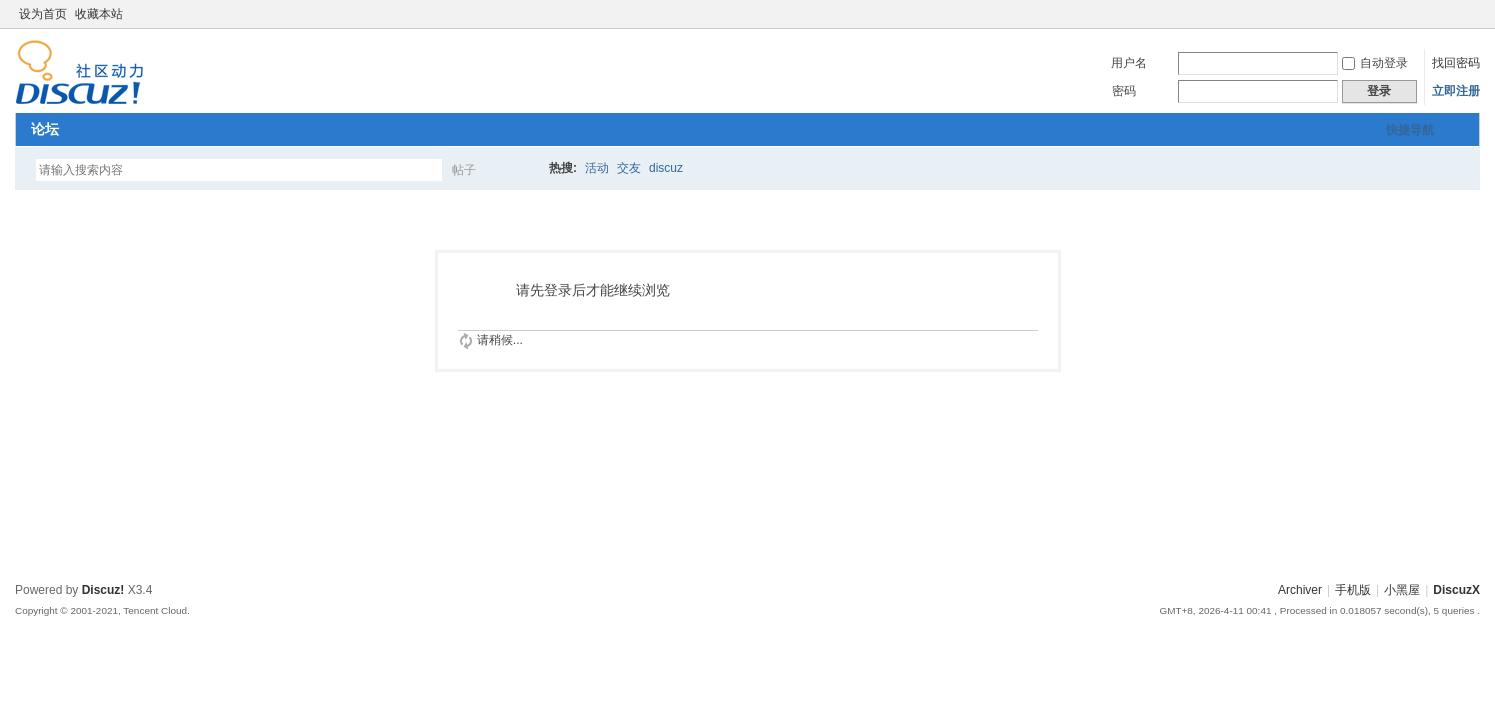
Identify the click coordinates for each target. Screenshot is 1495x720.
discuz (666, 168)
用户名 (1129, 63)
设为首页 (43, 14)
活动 (597, 168)
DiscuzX (1456, 590)
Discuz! (103, 590)
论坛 (45, 129)
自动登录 (1375, 63)
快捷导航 (1410, 130)
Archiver (1300, 590)
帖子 (464, 170)
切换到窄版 (1468, 14)
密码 (1124, 91)
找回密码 (1456, 63)
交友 (629, 168)
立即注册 (1456, 91)
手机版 (1353, 590)
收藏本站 (99, 14)
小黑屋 (1402, 590)
